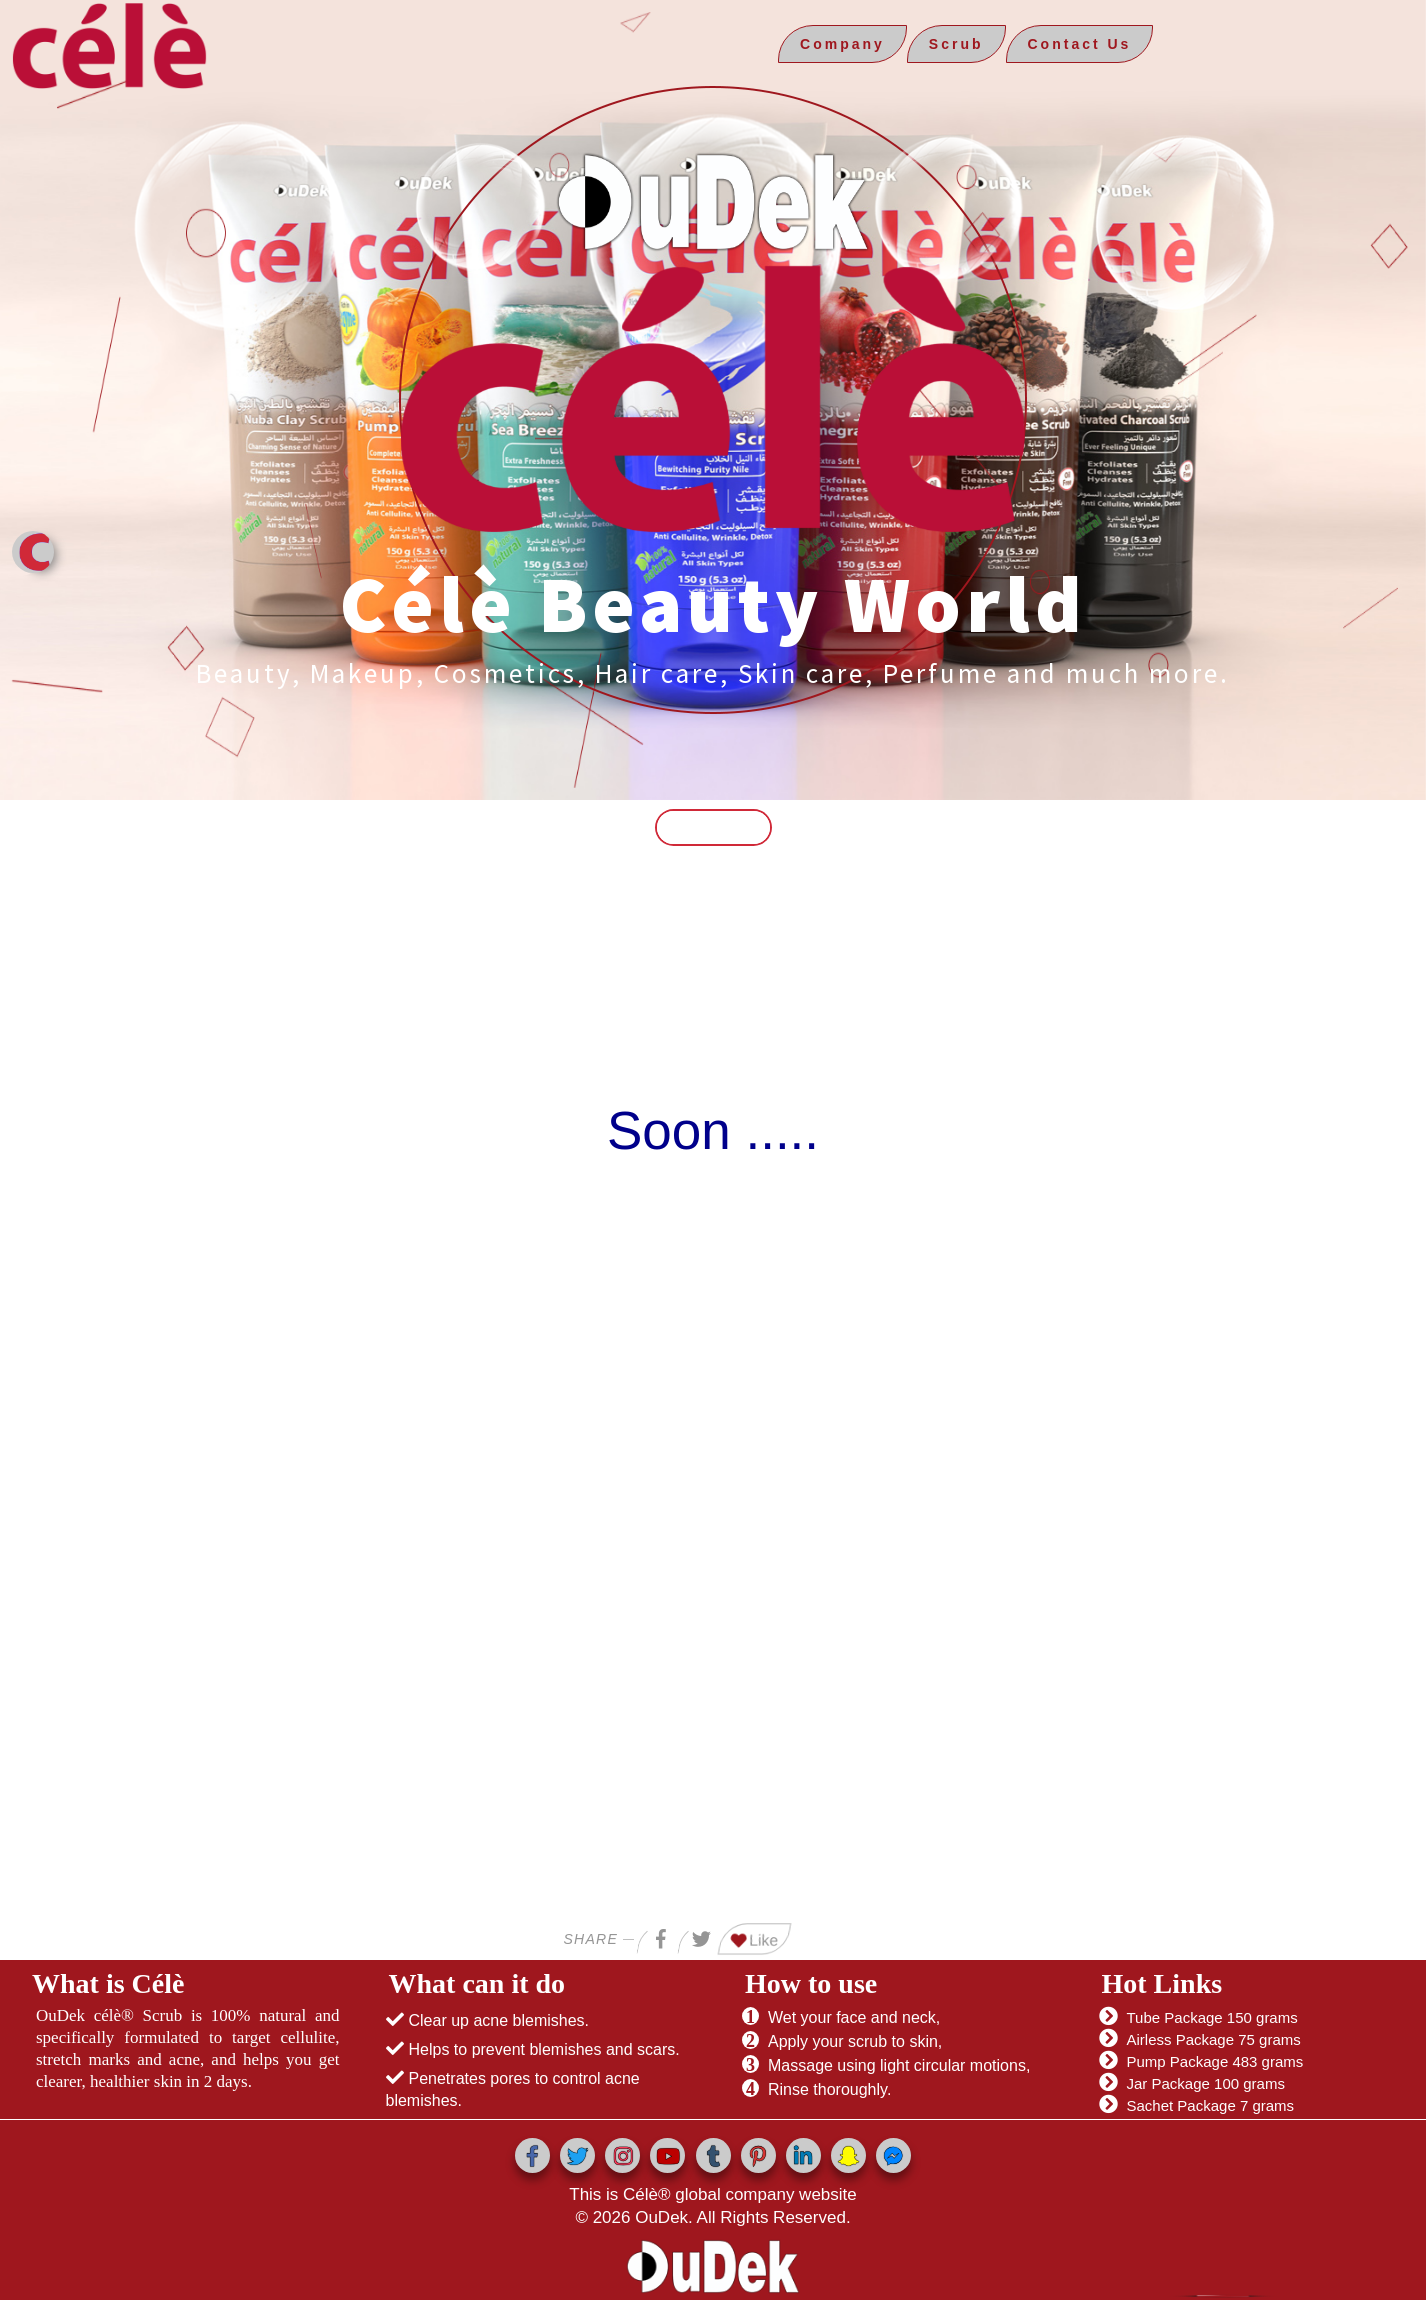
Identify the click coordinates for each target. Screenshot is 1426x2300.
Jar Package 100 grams (1206, 2083)
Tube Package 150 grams (1212, 2017)
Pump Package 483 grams (1215, 2061)
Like (755, 1940)
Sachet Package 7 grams (1211, 2105)
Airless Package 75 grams (1214, 2039)
